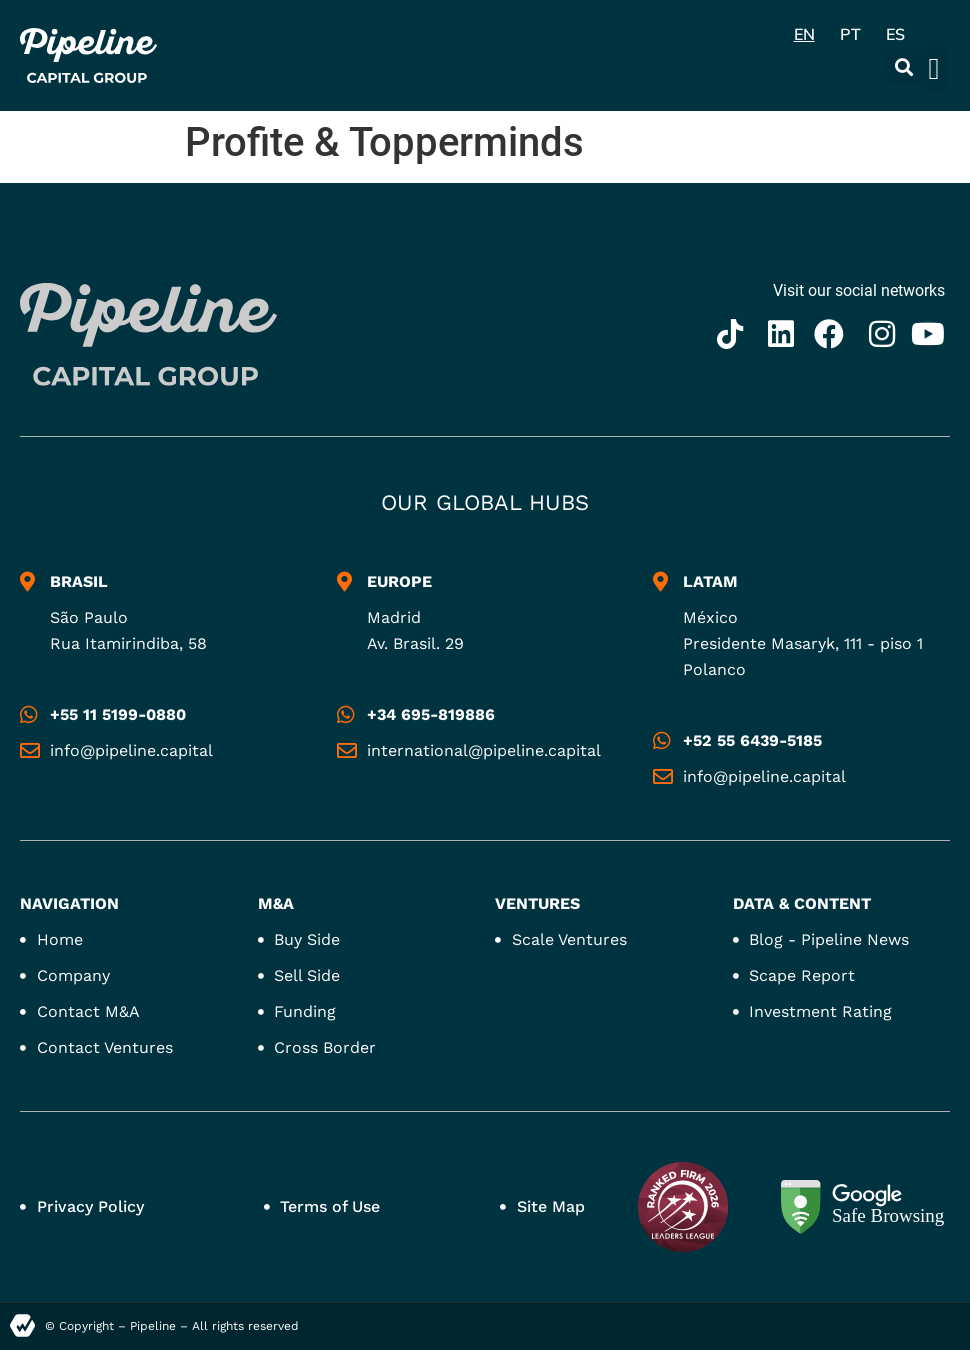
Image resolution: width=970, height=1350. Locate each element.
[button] (904, 66)
